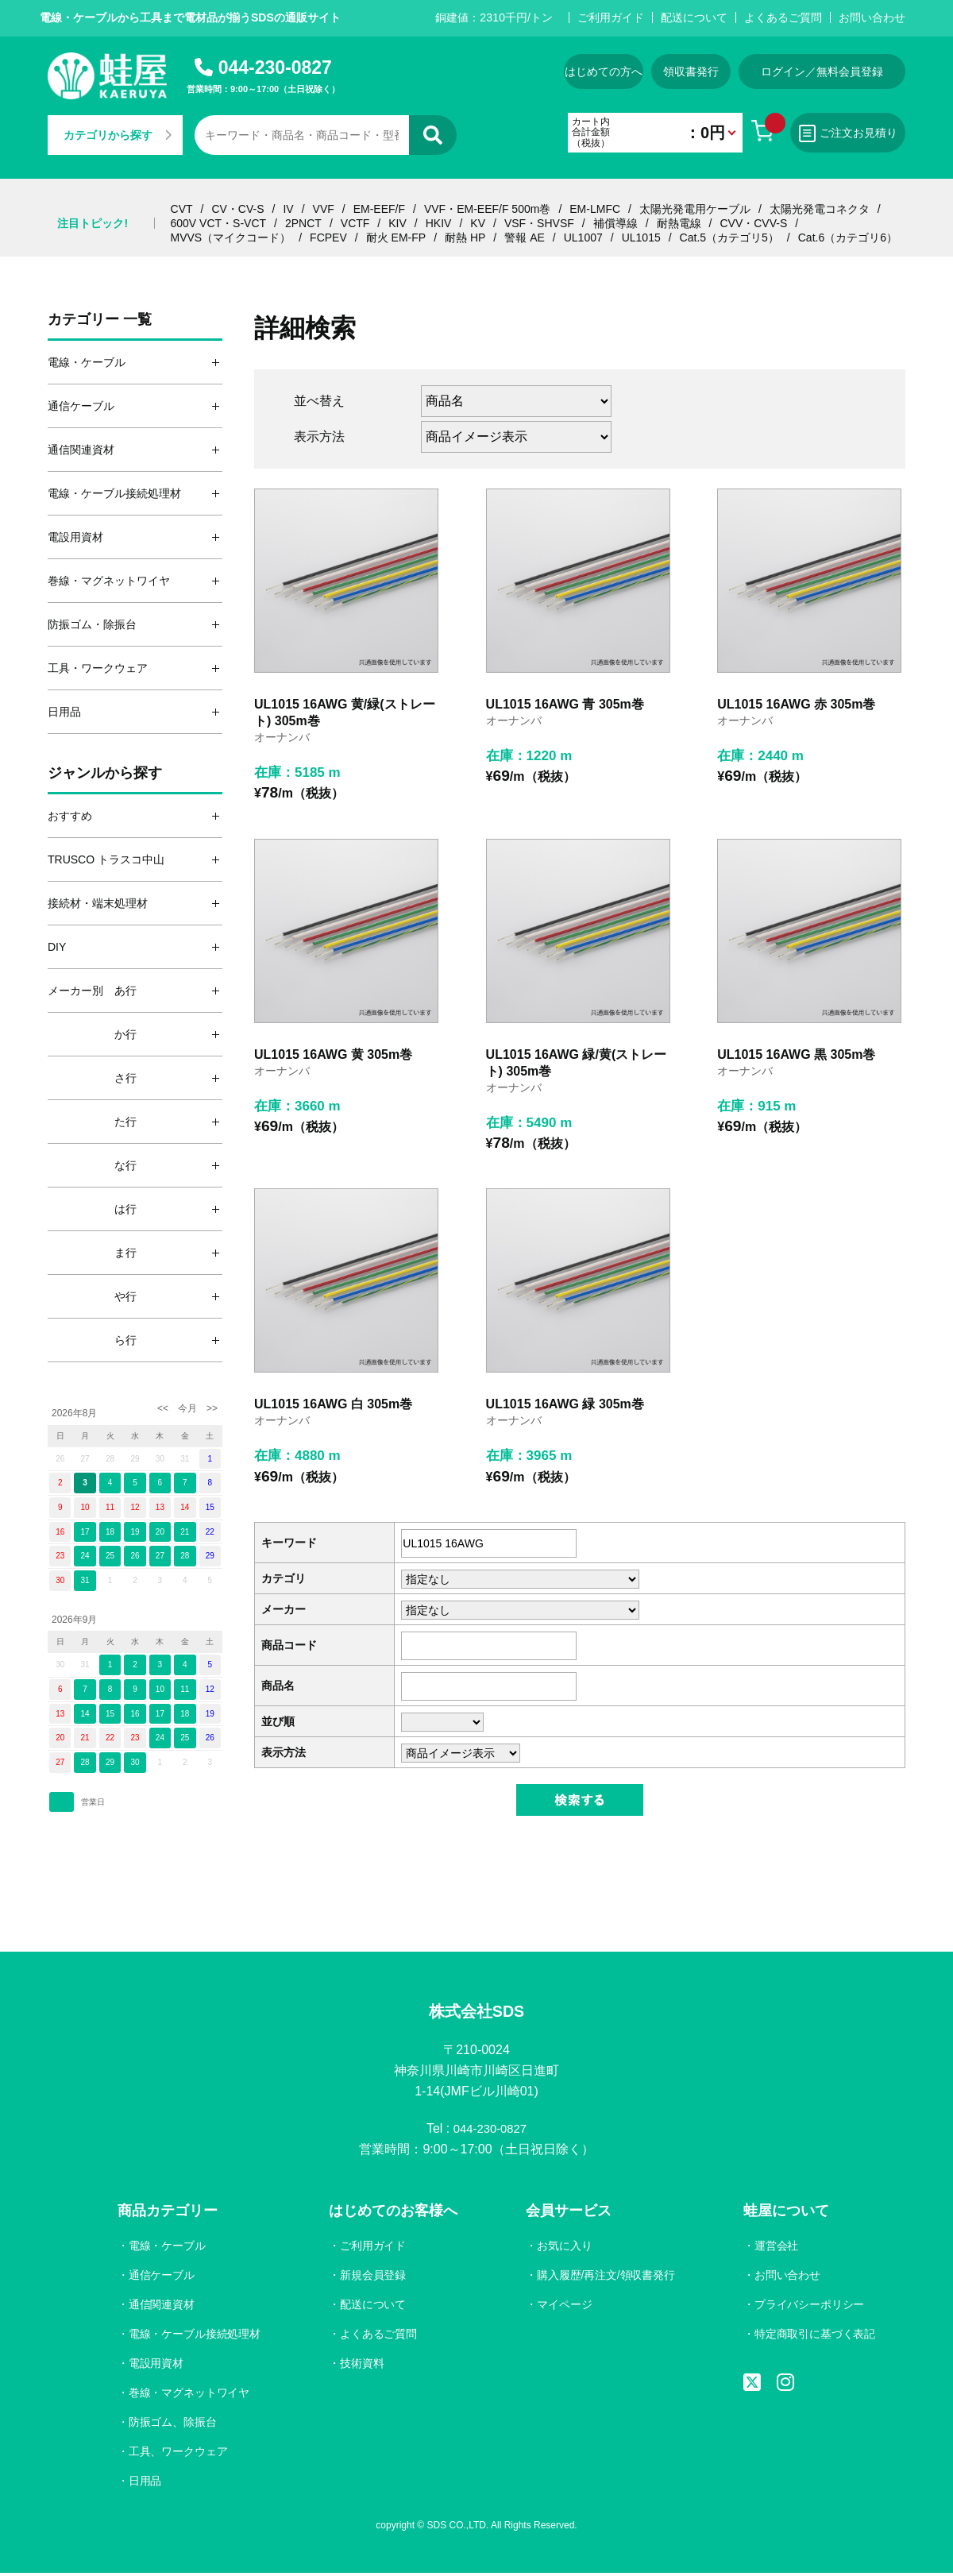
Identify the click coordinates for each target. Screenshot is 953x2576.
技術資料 (362, 2365)
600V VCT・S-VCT (219, 223)
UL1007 (583, 237)
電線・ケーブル (167, 2248)
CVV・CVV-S (753, 223)
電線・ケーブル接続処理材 (195, 2337)
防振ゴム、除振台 (173, 2424)
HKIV (439, 223)
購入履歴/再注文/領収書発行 (605, 2278)
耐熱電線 (679, 223)
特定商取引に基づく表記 (814, 2337)
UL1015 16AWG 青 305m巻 (565, 704)
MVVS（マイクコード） (231, 237)
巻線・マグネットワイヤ (190, 2395)
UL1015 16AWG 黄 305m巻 (333, 1054)
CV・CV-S (237, 209)
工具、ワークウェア (179, 2453)
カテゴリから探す (118, 135)
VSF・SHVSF (539, 223)
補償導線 (615, 223)
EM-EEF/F (379, 209)
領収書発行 (691, 71)
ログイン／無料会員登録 (822, 71)
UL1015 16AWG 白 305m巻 (333, 1404)
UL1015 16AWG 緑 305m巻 (565, 1404)
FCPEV (328, 237)
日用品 (145, 2483)
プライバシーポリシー (808, 2307)
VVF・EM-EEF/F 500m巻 (487, 209)
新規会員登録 (373, 2278)
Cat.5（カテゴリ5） (729, 237)
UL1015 (641, 237)
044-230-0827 (275, 67)
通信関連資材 (162, 2307)
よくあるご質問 (783, 17)
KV (477, 223)
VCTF (355, 223)
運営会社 (775, 2248)
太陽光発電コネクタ (820, 209)
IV (288, 209)
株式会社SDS (476, 2012)
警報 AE (524, 237)
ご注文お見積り (848, 133)
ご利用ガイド (610, 17)
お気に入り (563, 2248)
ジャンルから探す (105, 773)
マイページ (563, 2307)
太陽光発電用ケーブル (694, 209)
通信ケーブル (162, 2278)
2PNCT (303, 223)
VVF (323, 209)
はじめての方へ (603, 71)
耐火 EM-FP (396, 237)
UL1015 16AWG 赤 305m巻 (796, 704)
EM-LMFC (594, 209)
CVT (182, 209)
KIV (397, 223)
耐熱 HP (465, 237)
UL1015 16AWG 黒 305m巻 (796, 1054)
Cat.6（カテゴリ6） (847, 237)
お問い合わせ (872, 17)
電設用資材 (156, 2365)
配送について (694, 17)
